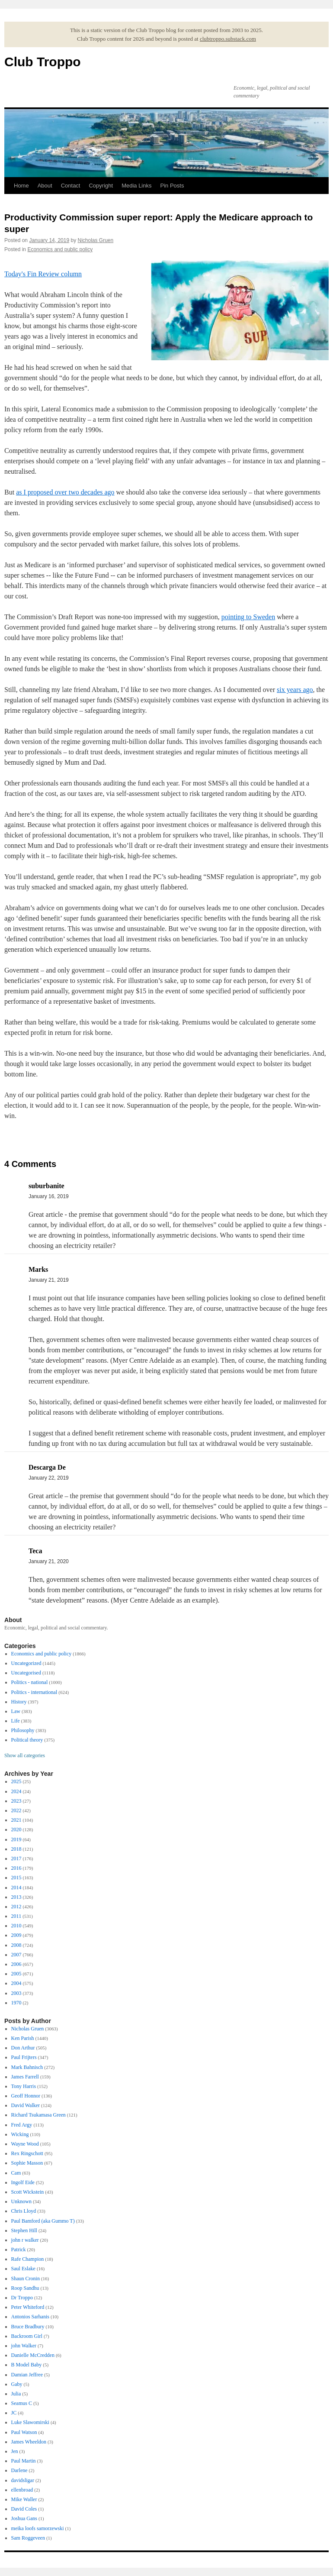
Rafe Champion (27, 2259)
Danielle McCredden (32, 2355)
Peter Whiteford (28, 2307)
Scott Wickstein (27, 2192)
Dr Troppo (22, 2298)
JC (14, 2413)
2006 (16, 1964)
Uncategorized (26, 1663)
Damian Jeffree (27, 2375)
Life (15, 1721)
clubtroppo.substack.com (228, 39)
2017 (16, 1858)
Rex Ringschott (27, 2153)
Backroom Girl (26, 2336)
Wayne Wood (25, 2144)
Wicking (20, 2134)
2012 (16, 1907)
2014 (16, 1887)
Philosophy (23, 1730)
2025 (16, 1781)
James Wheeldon (28, 2442)
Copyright (101, 185)
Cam (16, 2173)
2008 (16, 1945)
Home (21, 185)
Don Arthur (23, 2048)
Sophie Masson (27, 2163)
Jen (14, 2451)
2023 (16, 1801)
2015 (16, 1878)
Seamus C (21, 2403)
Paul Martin (23, 2461)
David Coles (24, 2509)
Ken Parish (22, 2038)
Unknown (21, 2201)
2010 (16, 1926)
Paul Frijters (24, 2057)
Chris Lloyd (23, 2211)
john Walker (23, 2346)
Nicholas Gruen (96, 240)
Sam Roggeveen (28, 2538)
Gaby (16, 2384)
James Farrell (25, 2077)
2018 (16, 1849)
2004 (16, 1983)
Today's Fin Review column (43, 274)
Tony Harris (23, 2086)
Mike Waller (24, 2499)
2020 (16, 1829)
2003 (16, 1993)
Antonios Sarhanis (30, 2317)
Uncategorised (26, 1673)
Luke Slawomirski (30, 2422)
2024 (16, 1791)
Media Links (136, 185)
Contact (70, 185)
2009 (16, 1935)
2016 (16, 1868)
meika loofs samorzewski (37, 2528)
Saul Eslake (23, 2269)
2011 (16, 1916)
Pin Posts (172, 185)
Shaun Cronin (25, 2278)
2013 (16, 1897)
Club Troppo (42, 62)
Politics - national (29, 1682)
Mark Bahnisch (27, 2067)
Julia (16, 2394)
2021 (16, 1820)
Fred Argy (21, 2125)
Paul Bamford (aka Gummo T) (43, 2221)
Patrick (18, 2249)
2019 (16, 1839)
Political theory (27, 1740)
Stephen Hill (24, 2230)
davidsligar (22, 2480)
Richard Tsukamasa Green (38, 2115)
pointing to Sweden (248, 617)
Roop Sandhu (25, 2288)
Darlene (19, 2470)
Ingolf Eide (23, 2182)
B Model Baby (26, 2365)
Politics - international (34, 1692)
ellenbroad (22, 2490)
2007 (16, 1955)
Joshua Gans (24, 2518)
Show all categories (24, 1755)
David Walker (25, 2105)
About (45, 185)
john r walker (25, 2240)
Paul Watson (24, 2432)
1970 (16, 2003)
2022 (16, 1810)
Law (15, 1711)
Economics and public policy (60, 249)
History (19, 1702)
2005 (16, 1974)
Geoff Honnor (25, 2096)
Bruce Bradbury (28, 2327)
